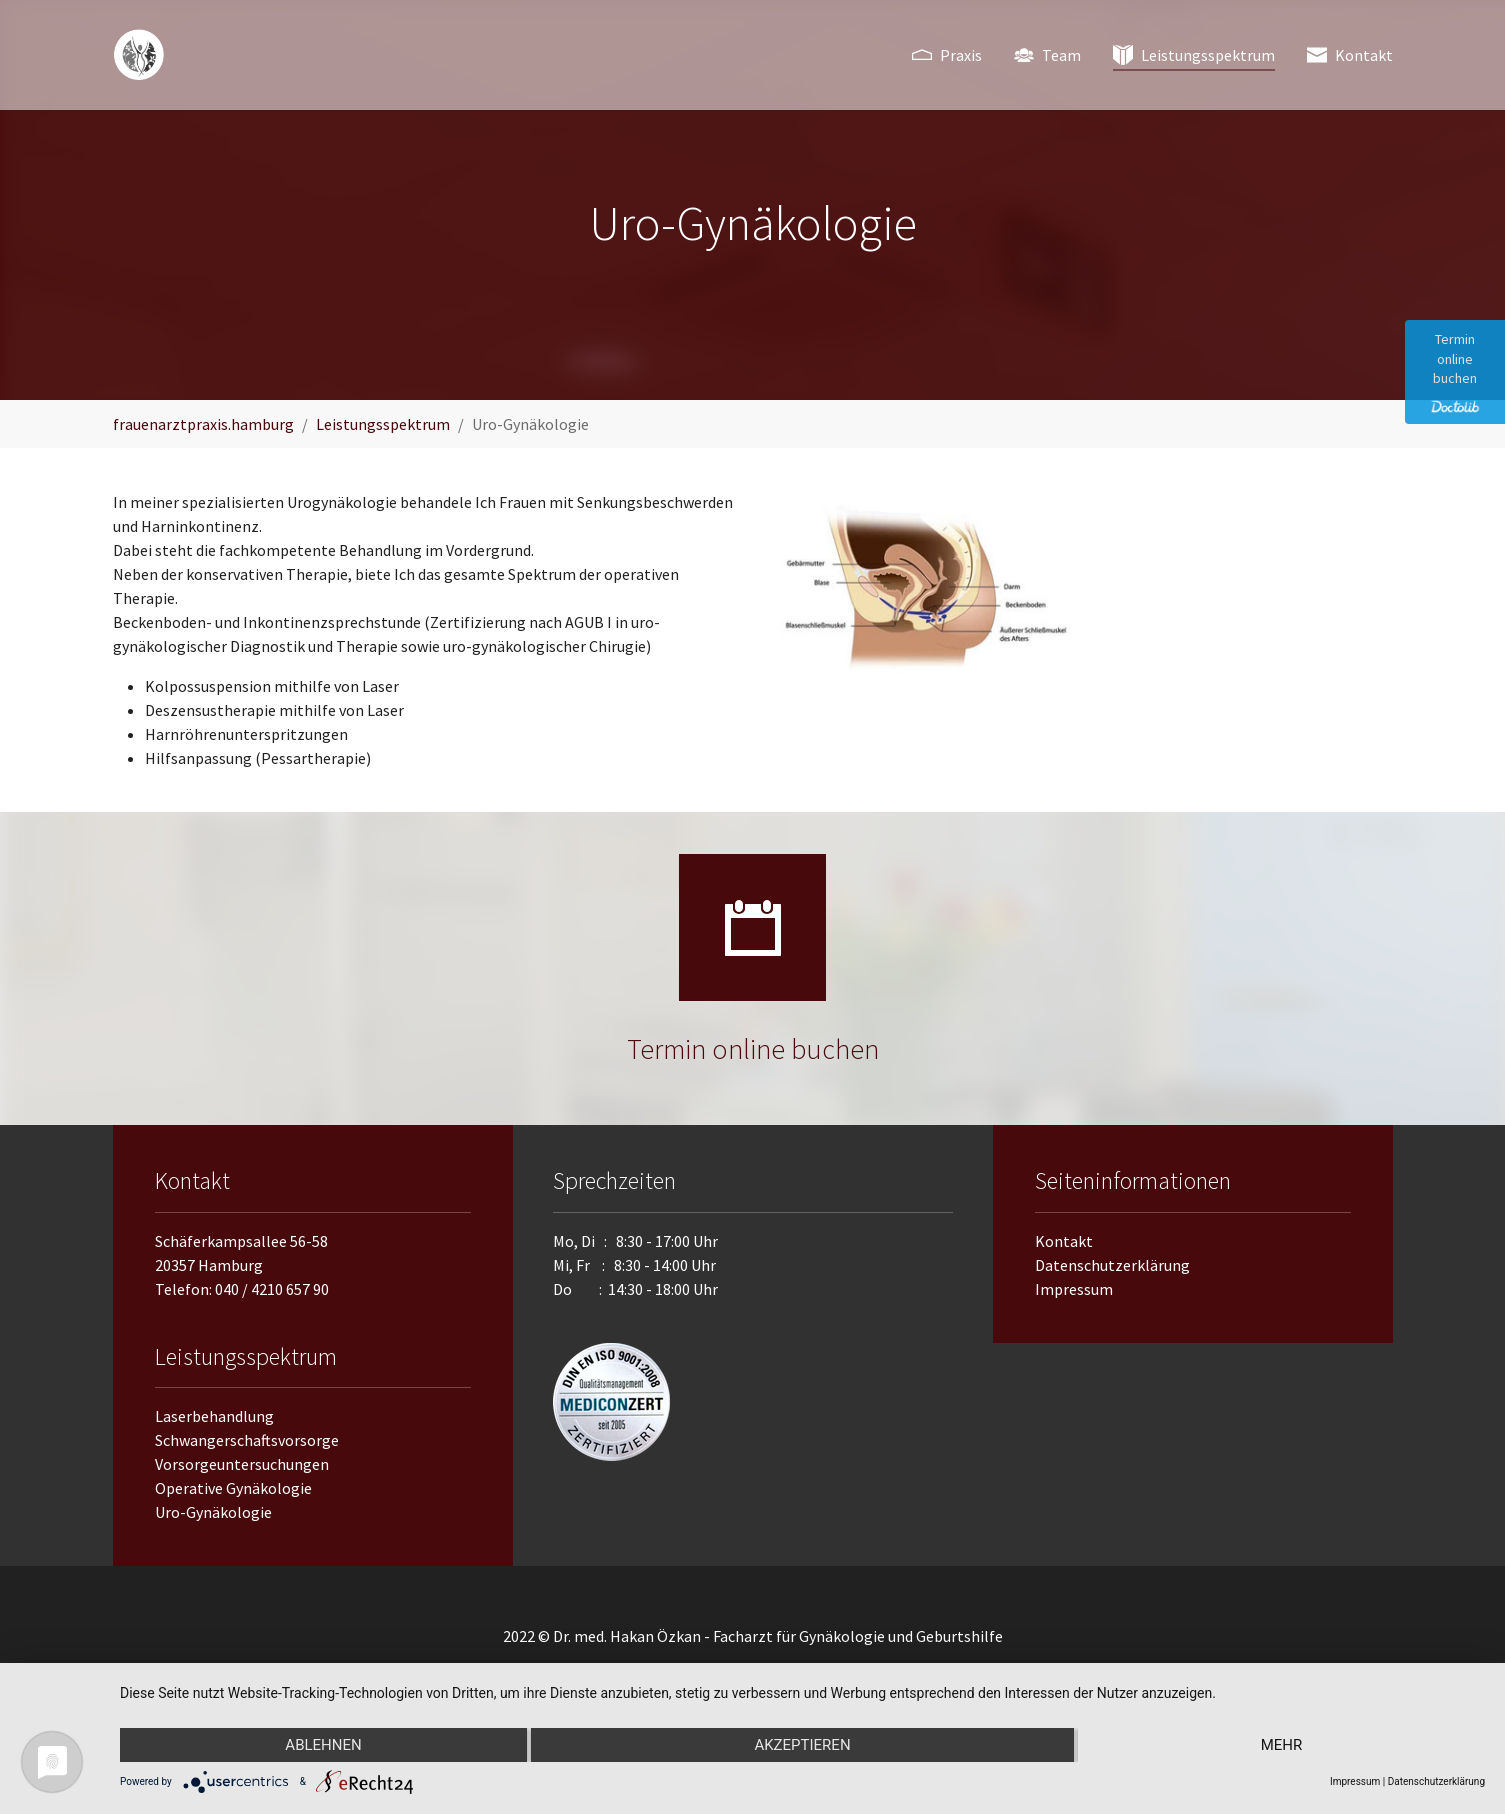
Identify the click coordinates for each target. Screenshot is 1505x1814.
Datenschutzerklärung (1112, 1265)
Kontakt (1064, 1241)
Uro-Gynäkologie (213, 1512)
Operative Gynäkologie (233, 1488)
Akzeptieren (802, 1745)
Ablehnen (323, 1745)
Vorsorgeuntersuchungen (242, 1464)
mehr (1282, 1745)
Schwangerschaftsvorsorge (247, 1440)
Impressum (1074, 1289)
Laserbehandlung (214, 1416)
